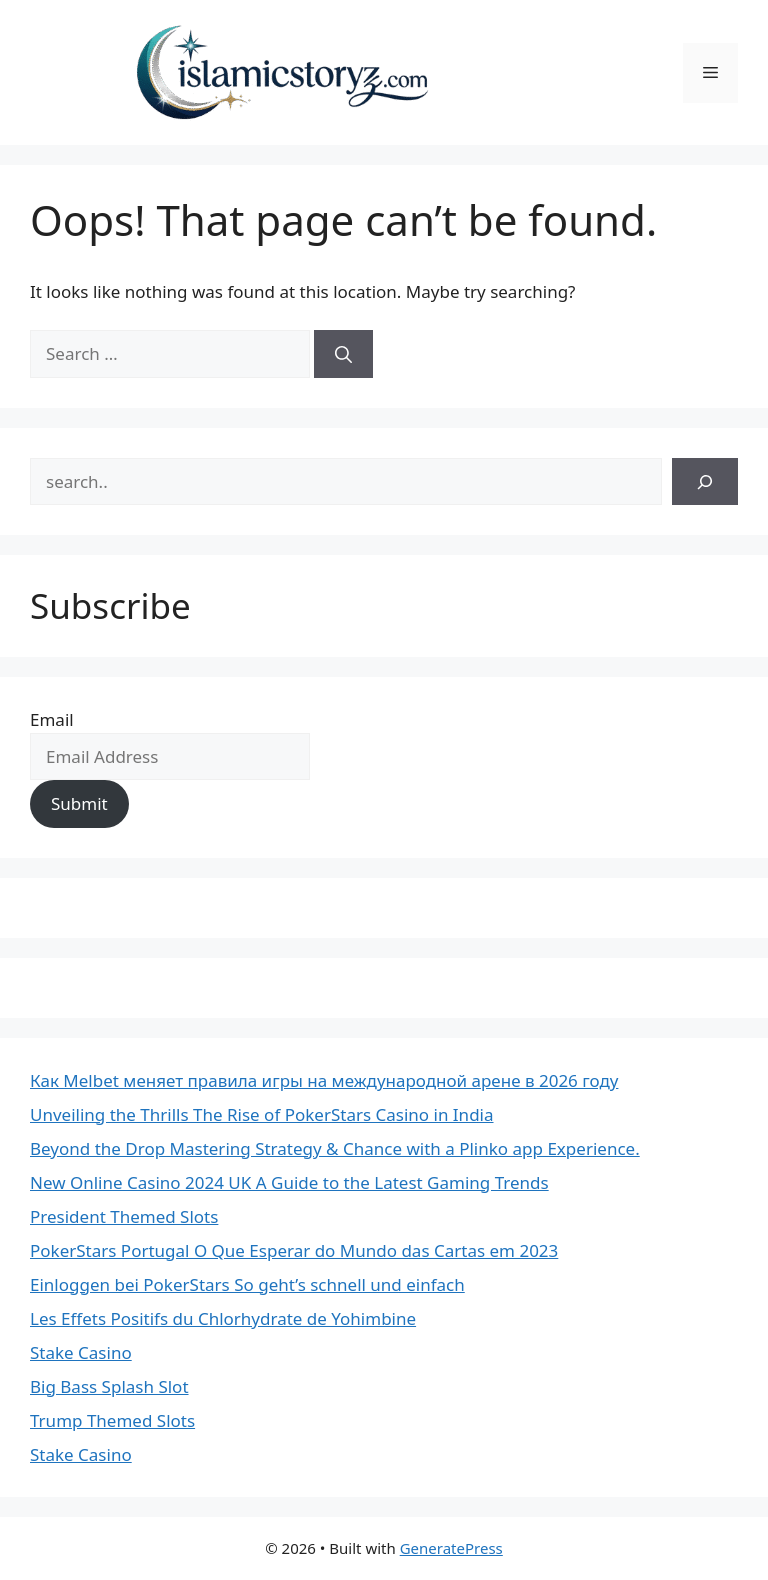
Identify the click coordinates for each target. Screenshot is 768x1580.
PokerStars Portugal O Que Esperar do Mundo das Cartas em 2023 (294, 1250)
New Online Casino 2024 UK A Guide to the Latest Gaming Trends (289, 1182)
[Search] (343, 354)
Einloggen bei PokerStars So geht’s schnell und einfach (247, 1284)
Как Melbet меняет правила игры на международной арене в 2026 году (324, 1080)
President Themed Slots (124, 1216)
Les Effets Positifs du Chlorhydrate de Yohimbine (223, 1318)
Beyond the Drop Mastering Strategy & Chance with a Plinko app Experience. (335, 1148)
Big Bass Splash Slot (109, 1386)
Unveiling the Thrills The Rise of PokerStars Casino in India (262, 1114)
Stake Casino (81, 1352)
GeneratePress (451, 1548)
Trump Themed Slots (112, 1420)
